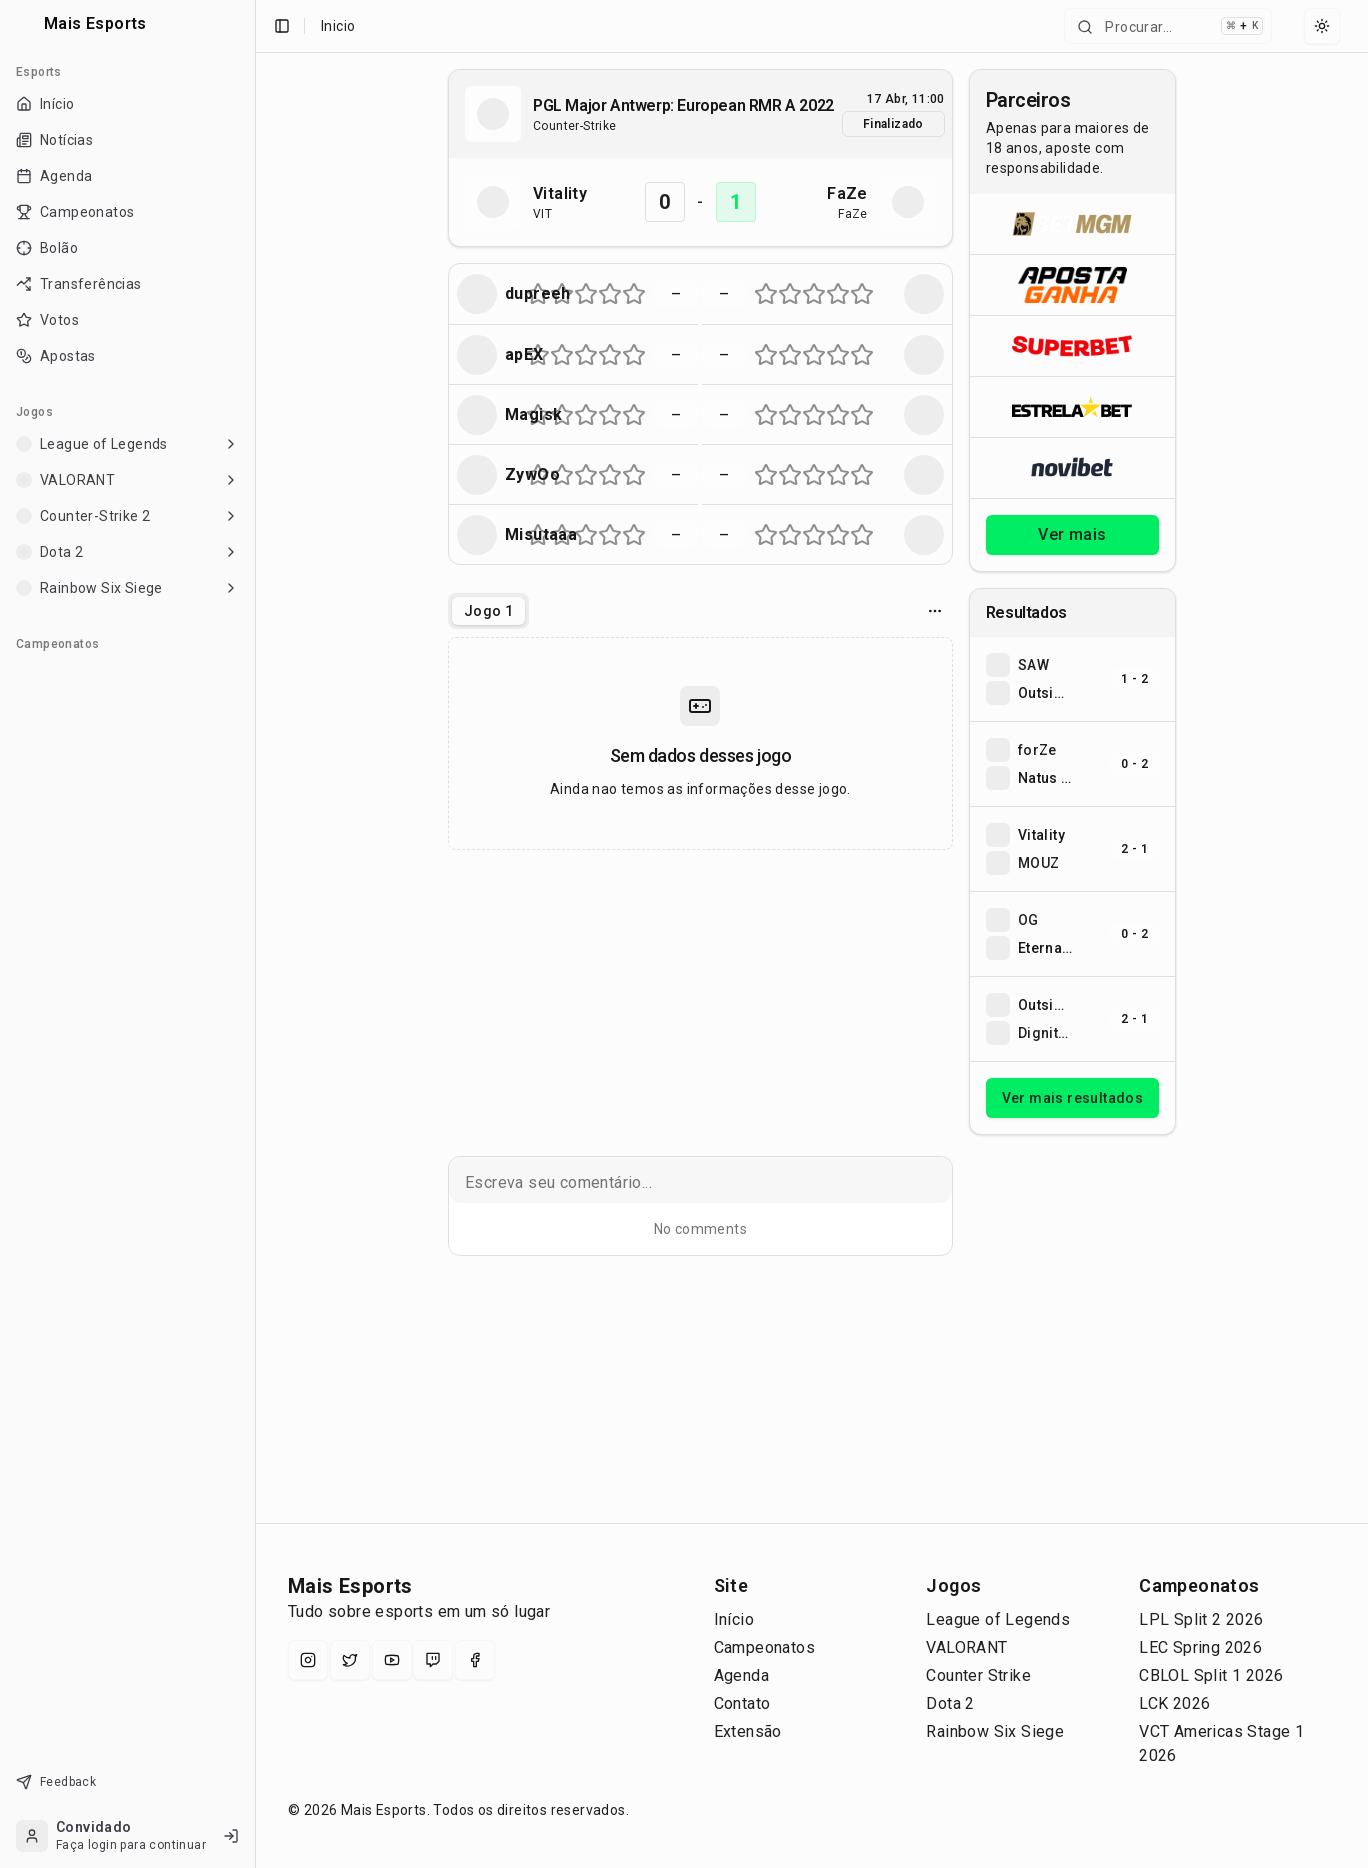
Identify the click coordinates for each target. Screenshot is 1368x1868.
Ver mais (1072, 534)
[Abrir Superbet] (1072, 345)
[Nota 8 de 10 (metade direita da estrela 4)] (616, 294)
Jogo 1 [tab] (488, 611)
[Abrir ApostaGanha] (1072, 284)
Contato (742, 1703)
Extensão (748, 1731)
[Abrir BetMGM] (1072, 224)
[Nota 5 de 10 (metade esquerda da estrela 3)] (580, 294)
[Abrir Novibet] (1072, 467)
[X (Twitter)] (350, 1660)
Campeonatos (764, 1647)
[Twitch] (433, 1660)
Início (734, 1619)
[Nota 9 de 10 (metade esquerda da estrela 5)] (628, 294)
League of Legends (998, 1619)
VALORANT (966, 1647)
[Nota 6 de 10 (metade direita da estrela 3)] (592, 294)
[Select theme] (1322, 26)
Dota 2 (950, 1703)
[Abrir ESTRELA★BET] (1072, 406)
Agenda (741, 1675)
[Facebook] (475, 1660)
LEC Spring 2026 (1200, 1647)
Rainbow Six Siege (995, 1731)
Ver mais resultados (1073, 1098)
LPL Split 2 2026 (1201, 1619)
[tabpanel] (700, 743)
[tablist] (488, 611)
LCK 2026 (1174, 1703)
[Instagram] (308, 1660)
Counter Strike (978, 1675)
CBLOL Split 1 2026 (1211, 1675)
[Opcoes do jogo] (935, 611)
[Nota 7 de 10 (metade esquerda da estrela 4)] (604, 294)
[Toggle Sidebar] (247, 934)
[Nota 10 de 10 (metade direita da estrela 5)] (640, 294)
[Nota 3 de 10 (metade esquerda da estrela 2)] (556, 294)
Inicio (338, 26)
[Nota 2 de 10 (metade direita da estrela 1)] (544, 294)
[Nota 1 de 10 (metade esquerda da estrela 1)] (532, 294)
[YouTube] (392, 1660)
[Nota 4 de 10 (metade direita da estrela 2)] (568, 294)
